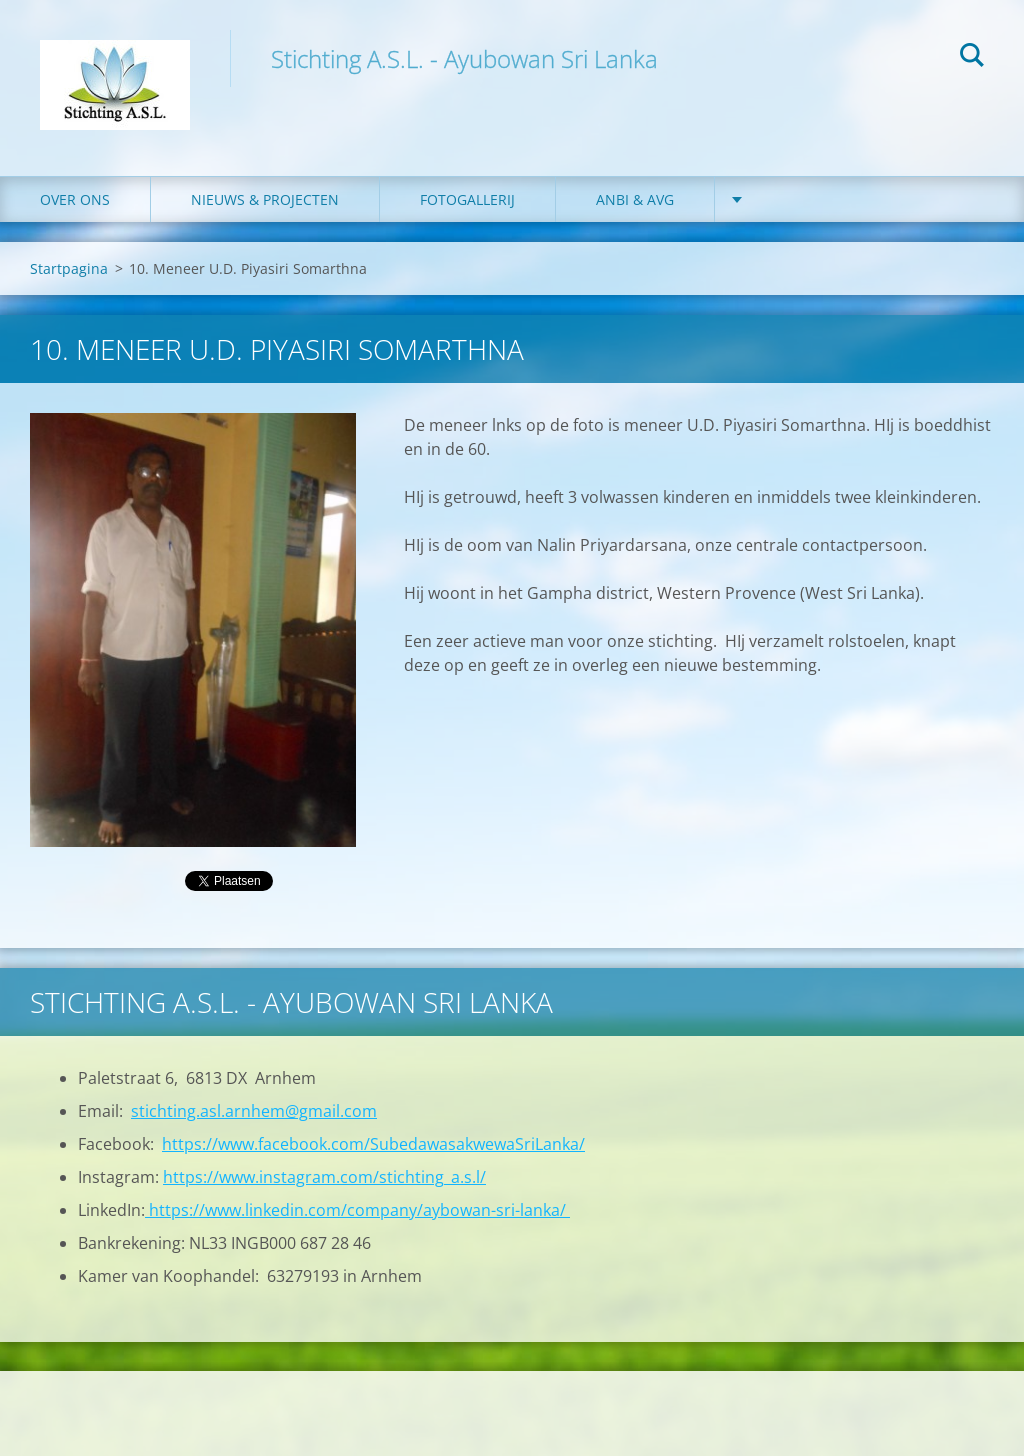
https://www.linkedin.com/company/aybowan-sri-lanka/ (357, 1210)
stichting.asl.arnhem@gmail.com (254, 1111)
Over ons (75, 199)
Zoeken (972, 58)
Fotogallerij (467, 199)
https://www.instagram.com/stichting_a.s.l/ (324, 1177)
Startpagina (69, 268)
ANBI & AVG (635, 199)
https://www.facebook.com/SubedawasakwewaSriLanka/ (373, 1144)
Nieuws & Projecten (265, 199)
